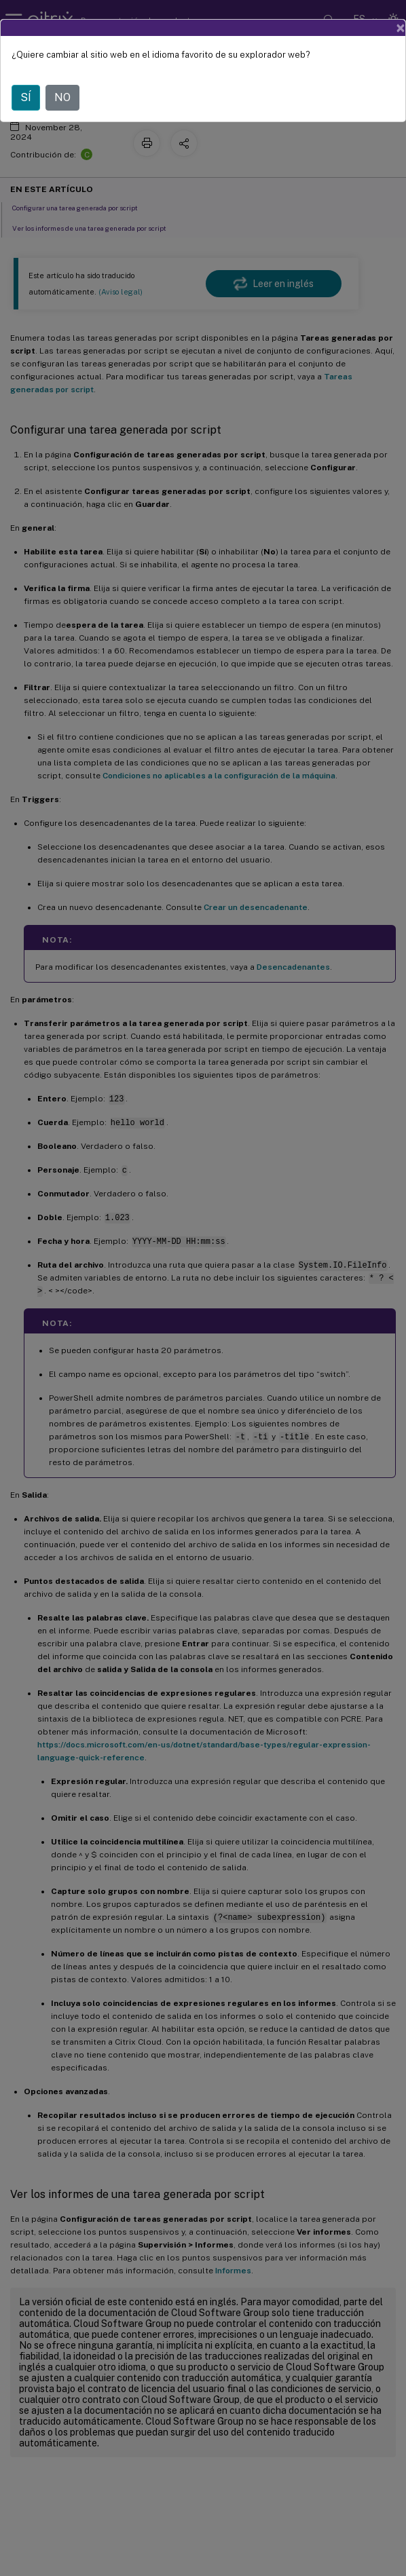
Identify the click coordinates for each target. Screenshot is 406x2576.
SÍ (25, 97)
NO (62, 97)
